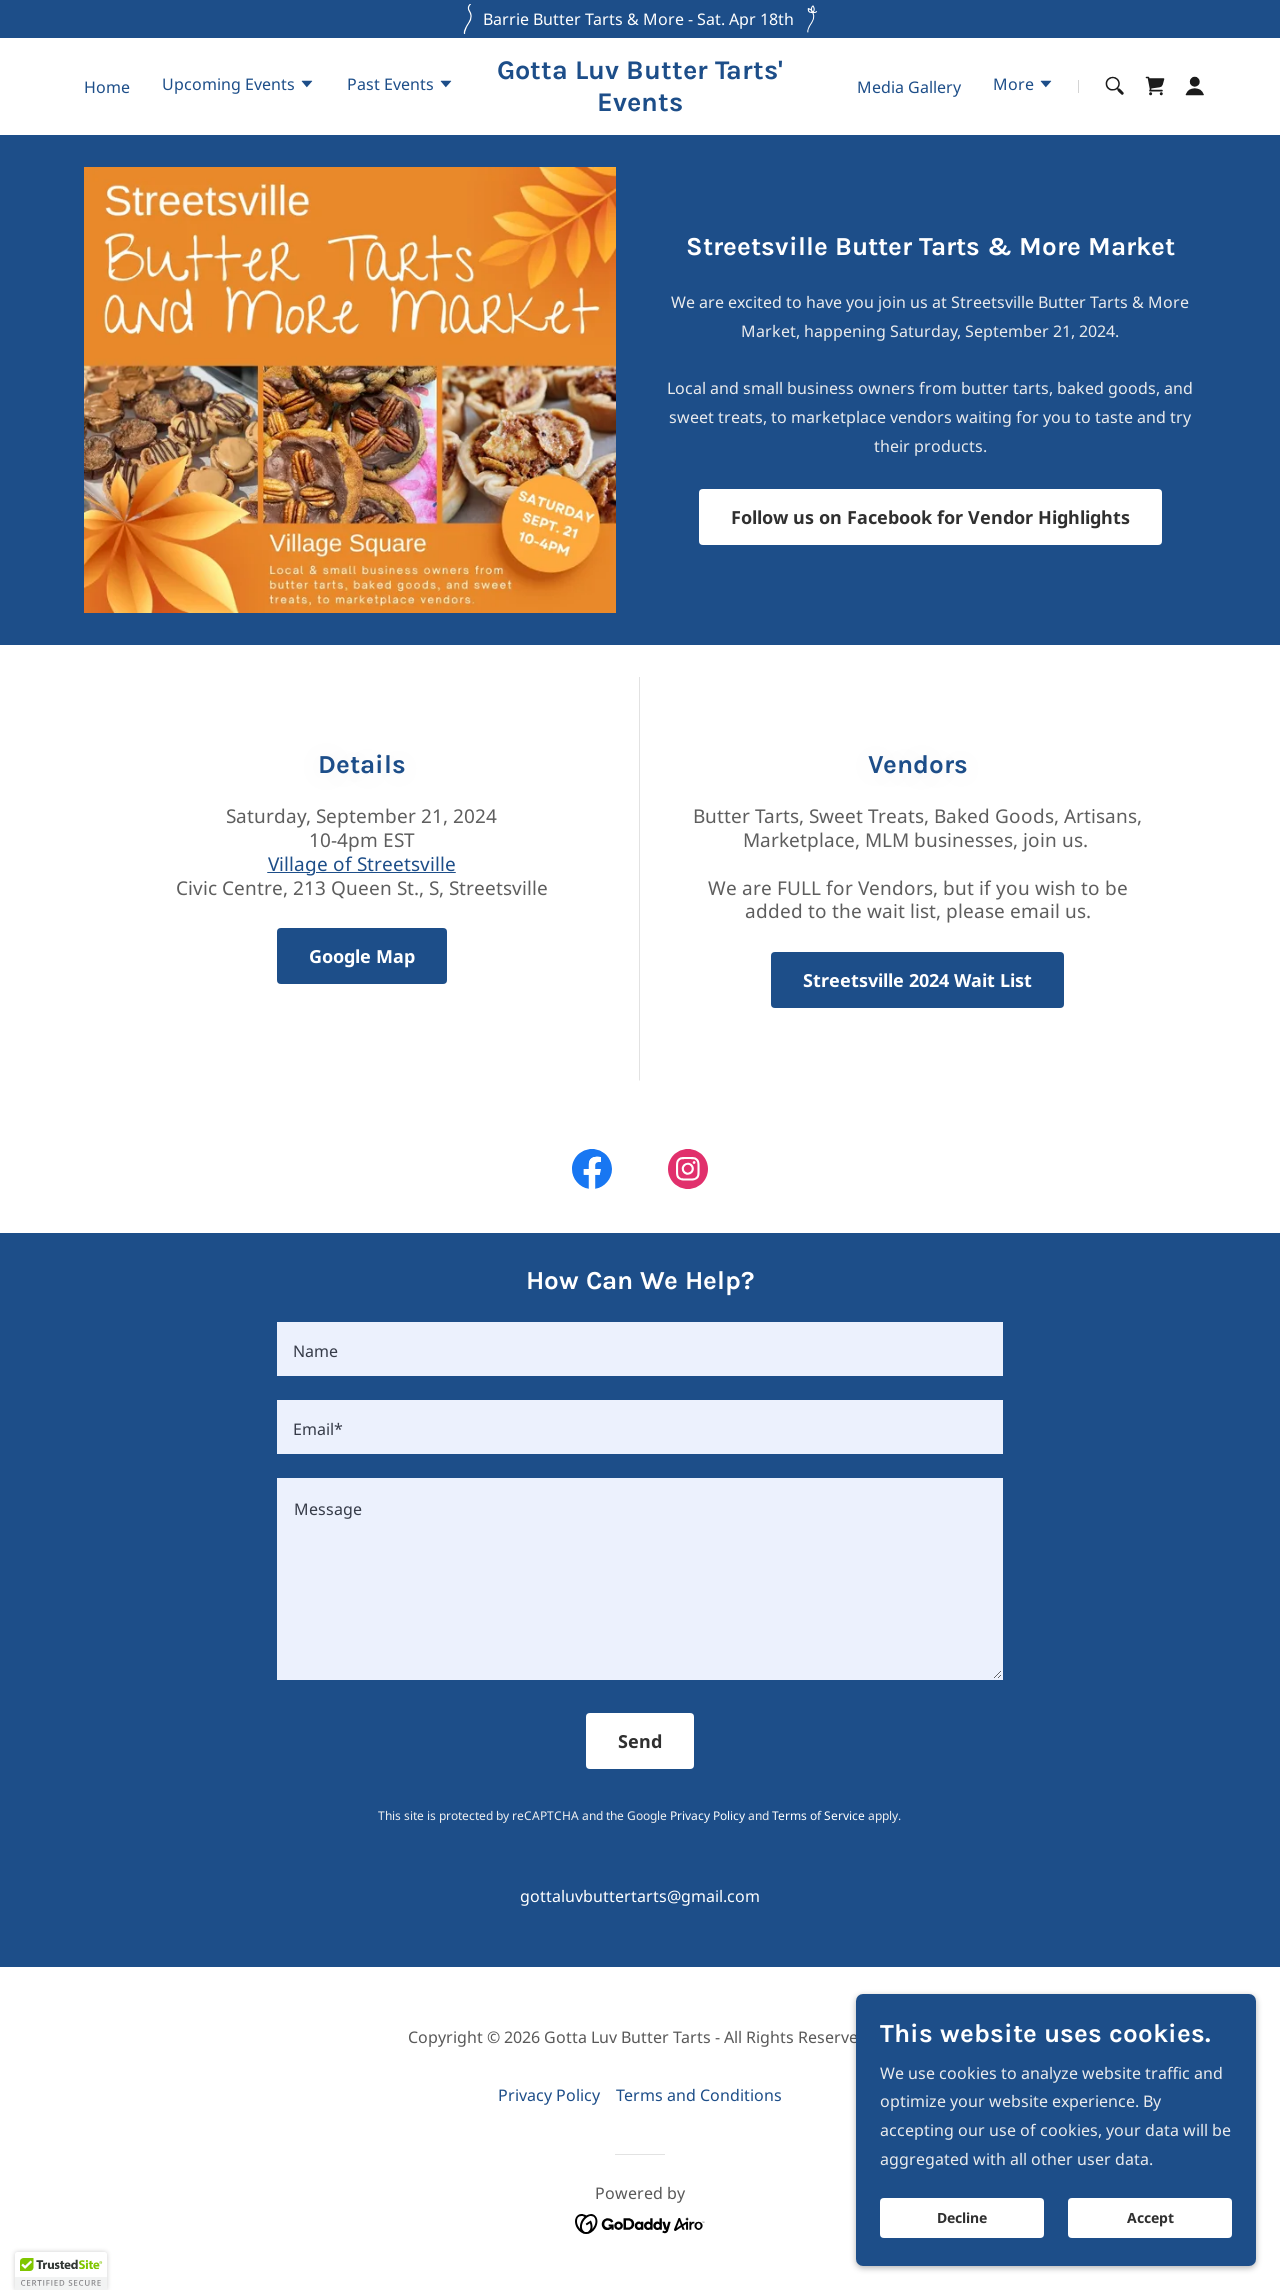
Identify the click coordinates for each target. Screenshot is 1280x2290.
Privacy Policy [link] (707, 1815)
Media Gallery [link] (909, 87)
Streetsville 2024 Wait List (917, 980)
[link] (640, 105)
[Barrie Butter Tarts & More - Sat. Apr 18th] (640, 19)
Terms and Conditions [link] (699, 2095)
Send (640, 1741)
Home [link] (107, 87)
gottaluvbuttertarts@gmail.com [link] (640, 1896)
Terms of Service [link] (818, 1815)
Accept (1150, 2218)
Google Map (362, 956)
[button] (238, 86)
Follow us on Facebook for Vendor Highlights (930, 517)
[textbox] (639, 1349)
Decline (962, 2218)
